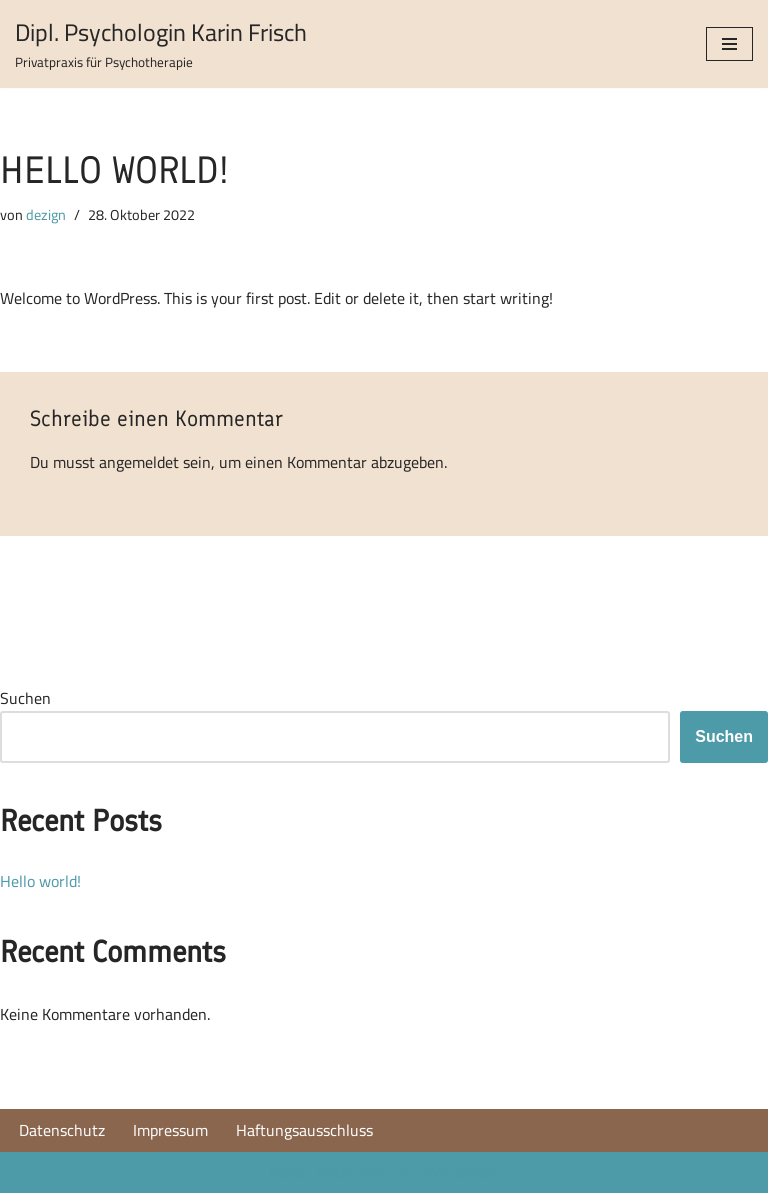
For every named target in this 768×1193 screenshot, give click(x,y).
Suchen (25, 699)
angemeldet (139, 462)
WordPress (462, 1172)
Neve (286, 1172)
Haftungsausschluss (304, 1130)
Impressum (170, 1130)
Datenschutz (62, 1130)
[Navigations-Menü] (729, 44)
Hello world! (40, 881)
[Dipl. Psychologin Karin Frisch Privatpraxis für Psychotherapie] (161, 44)
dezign (46, 214)
